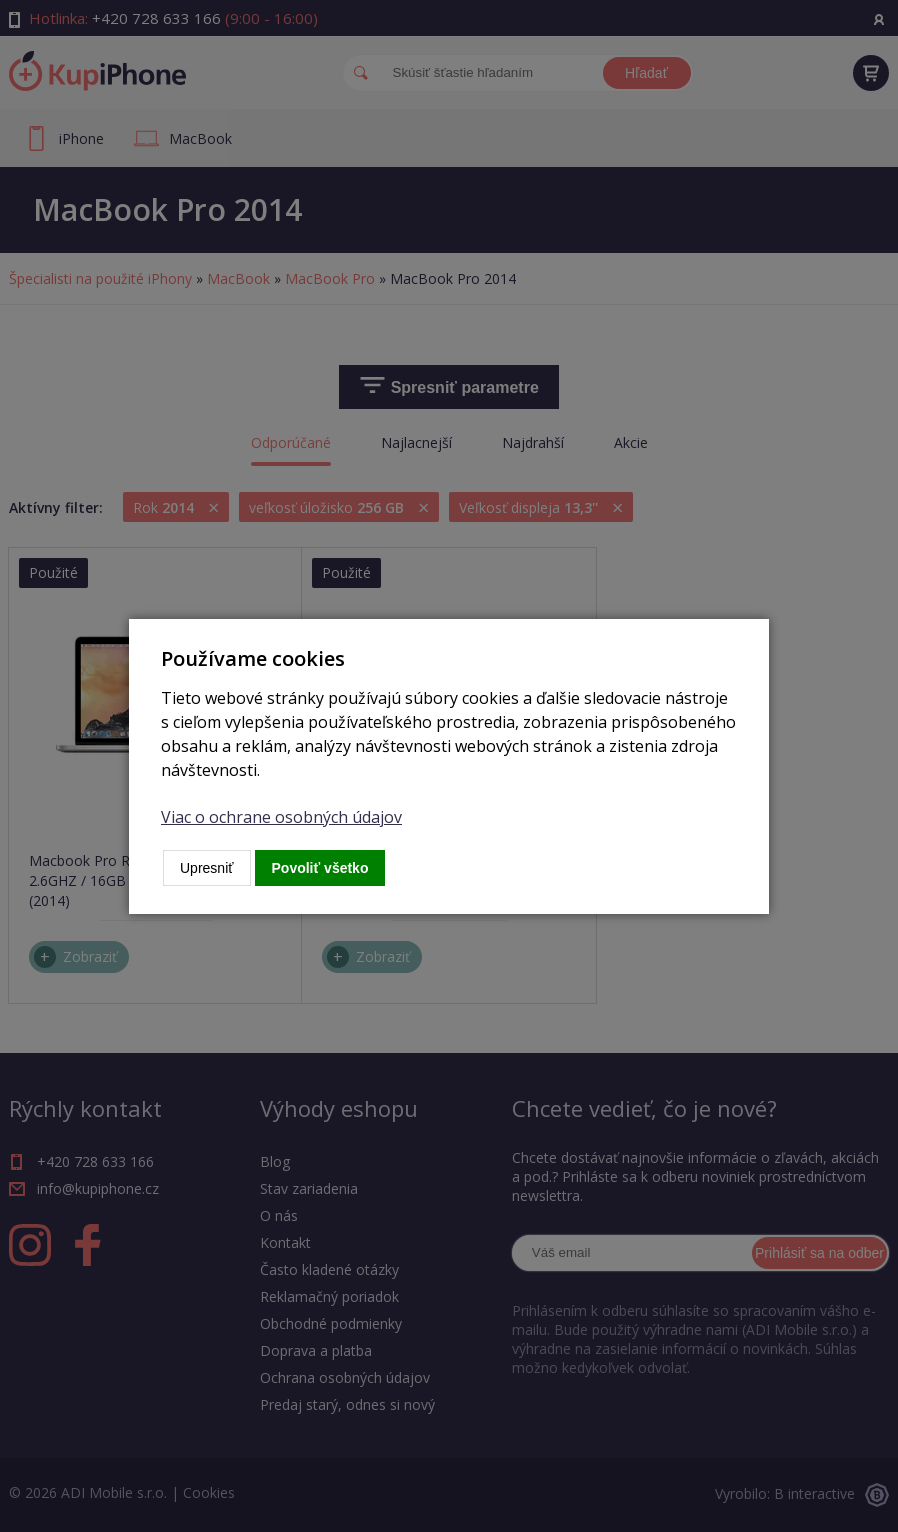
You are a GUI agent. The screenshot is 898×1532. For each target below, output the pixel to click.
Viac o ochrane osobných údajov (281, 817)
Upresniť (207, 868)
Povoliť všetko (320, 868)
